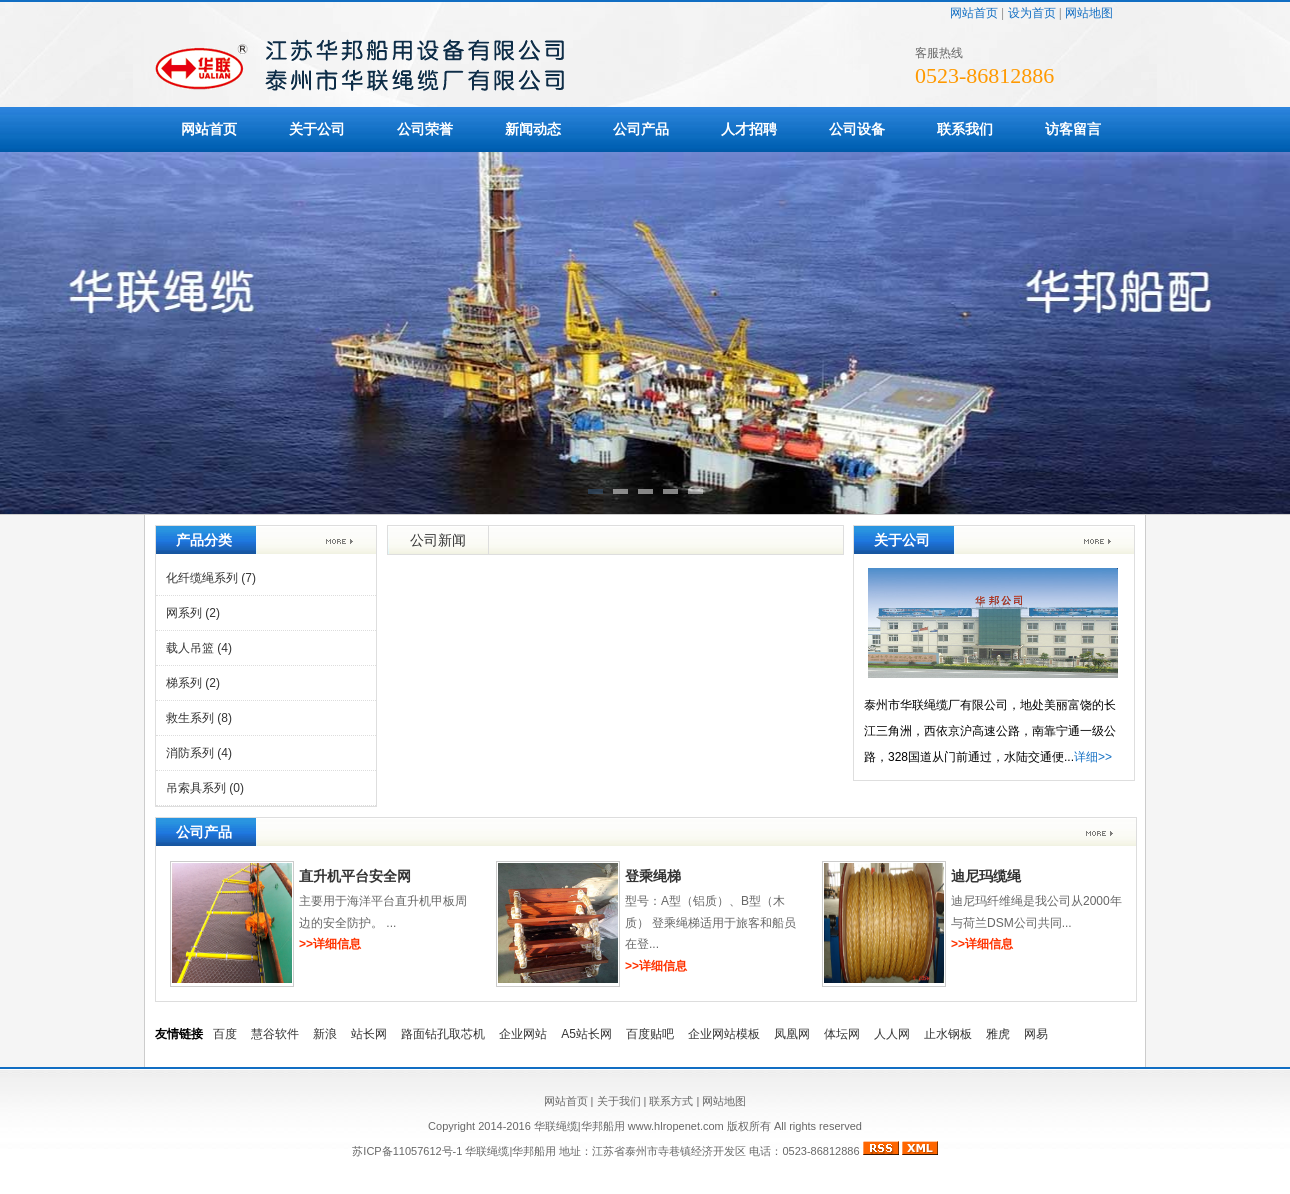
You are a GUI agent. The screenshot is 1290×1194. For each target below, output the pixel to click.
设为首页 (1032, 13)
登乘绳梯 (653, 876)
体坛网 (842, 1034)
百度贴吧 (650, 1034)
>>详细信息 (330, 944)
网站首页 (974, 13)
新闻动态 (533, 129)
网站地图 (1089, 13)
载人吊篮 (199, 648)
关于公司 (317, 129)
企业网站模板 (724, 1034)
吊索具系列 (205, 788)
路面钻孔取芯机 (443, 1034)
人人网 (892, 1034)
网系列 (193, 613)
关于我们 (619, 1101)
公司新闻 (438, 540)
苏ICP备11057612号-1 (407, 1151)
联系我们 (965, 129)
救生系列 (199, 718)
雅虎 (998, 1034)
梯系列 (193, 683)
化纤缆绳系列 (211, 578)
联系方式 (671, 1101)
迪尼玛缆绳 (986, 876)
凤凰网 (792, 1034)
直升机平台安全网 (355, 876)
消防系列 (199, 753)
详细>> (1093, 757)
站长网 (369, 1034)
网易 (1036, 1034)
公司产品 (641, 129)
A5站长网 (586, 1034)
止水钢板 (948, 1034)
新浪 (325, 1034)
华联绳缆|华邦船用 (510, 1151)
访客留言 (1073, 129)
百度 (225, 1034)
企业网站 (523, 1034)
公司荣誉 (425, 129)
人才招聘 (749, 129)
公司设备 (857, 129)
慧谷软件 (275, 1034)
